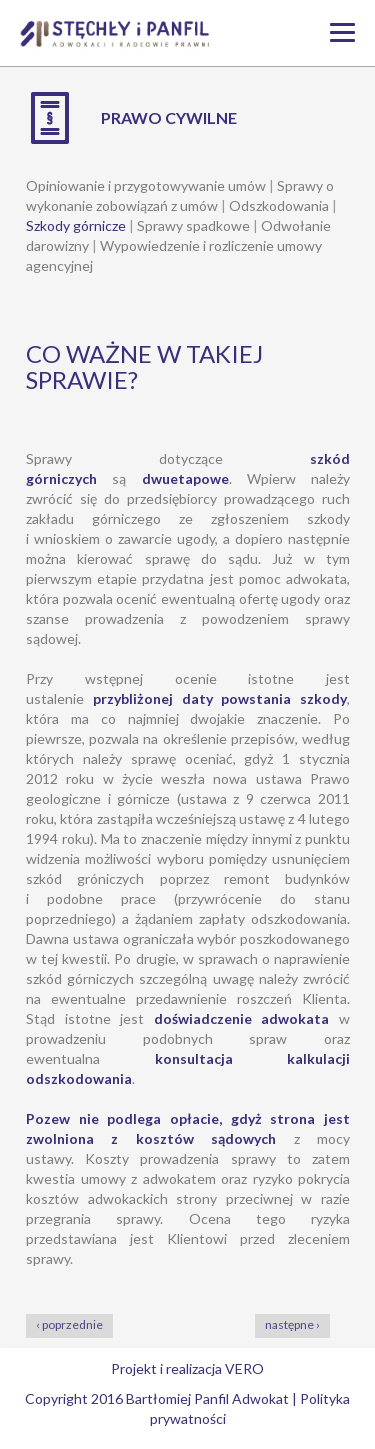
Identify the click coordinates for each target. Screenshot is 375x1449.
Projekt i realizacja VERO (187, 1368)
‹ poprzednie (69, 1324)
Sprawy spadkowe (193, 225)
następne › (292, 1324)
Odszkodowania (279, 205)
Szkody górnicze (76, 225)
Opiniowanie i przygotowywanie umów (146, 185)
